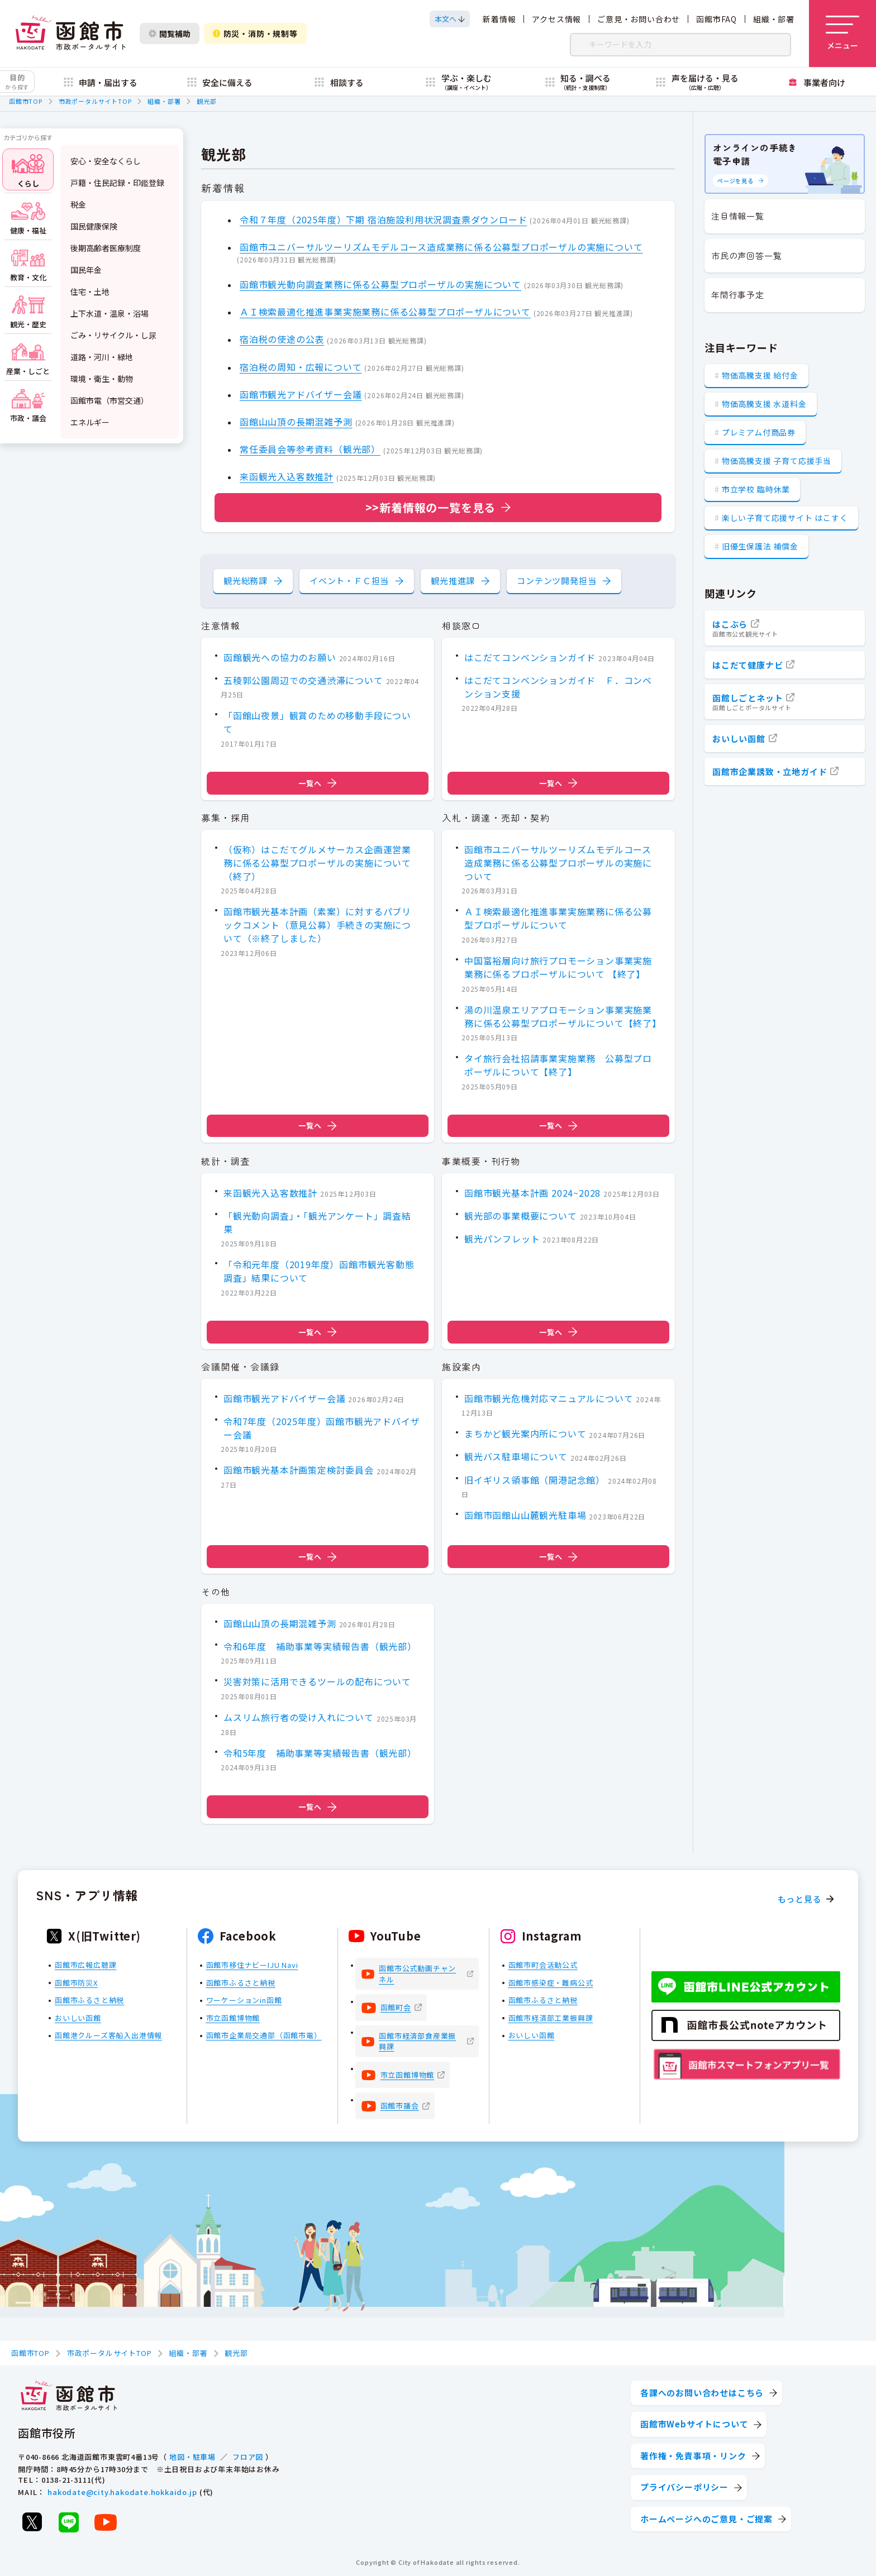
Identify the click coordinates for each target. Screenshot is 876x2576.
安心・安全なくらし (105, 160)
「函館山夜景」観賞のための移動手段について (317, 722)
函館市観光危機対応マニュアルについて (548, 1398)
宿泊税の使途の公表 (282, 339)
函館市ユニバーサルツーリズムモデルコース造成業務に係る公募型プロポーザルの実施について (441, 247)
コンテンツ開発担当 (556, 580)
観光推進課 (453, 580)
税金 (78, 204)
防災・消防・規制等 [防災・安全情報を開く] (255, 33)
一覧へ (317, 782)
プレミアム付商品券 (759, 432)
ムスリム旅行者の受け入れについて (298, 1717)
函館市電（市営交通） (109, 400)
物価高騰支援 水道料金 (764, 403)
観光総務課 (245, 580)
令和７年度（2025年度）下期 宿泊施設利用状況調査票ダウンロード (383, 219)
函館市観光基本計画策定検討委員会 (298, 1470)
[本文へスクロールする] (450, 19)
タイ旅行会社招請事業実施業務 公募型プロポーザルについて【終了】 (558, 1065)
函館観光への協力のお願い (279, 656)
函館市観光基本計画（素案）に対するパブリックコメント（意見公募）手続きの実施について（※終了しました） (317, 925)
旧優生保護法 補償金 (760, 546)
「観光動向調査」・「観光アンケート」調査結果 (317, 1222)
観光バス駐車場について (516, 1457)
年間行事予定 (737, 294)
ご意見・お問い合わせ (638, 19)
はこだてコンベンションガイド (530, 656)
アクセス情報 (556, 19)
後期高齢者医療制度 (105, 248)
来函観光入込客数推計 (287, 477)
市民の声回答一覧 (746, 255)
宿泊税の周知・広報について (300, 367)
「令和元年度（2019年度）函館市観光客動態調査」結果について (319, 1271)
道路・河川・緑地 (101, 356)
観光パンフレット (502, 1238)
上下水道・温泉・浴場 (109, 313)
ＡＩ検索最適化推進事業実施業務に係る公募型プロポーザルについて (385, 312)
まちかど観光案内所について (525, 1434)
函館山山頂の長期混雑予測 (296, 421)
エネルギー (90, 422)
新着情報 (499, 19)
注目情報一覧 (737, 216)
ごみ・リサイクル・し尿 (113, 335)
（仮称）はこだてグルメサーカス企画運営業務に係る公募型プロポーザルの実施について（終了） (317, 863)
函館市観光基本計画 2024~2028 (532, 1192)
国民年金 (86, 269)
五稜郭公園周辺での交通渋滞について (303, 680)
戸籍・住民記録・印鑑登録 (117, 182)
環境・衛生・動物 (101, 378)
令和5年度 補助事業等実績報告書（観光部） (320, 1753)
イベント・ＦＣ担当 (349, 580)
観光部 (206, 101)
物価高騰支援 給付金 (760, 375)
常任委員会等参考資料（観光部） (310, 449)
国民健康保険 (93, 226)
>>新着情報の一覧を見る (430, 507)
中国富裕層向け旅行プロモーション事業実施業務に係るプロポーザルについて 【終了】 (558, 967)
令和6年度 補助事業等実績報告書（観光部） (320, 1646)
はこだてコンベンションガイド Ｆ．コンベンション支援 (558, 686)
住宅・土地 (90, 291)
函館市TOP (25, 101)
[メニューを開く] (842, 33)
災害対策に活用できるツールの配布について (317, 1682)
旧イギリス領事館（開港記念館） (534, 1480)
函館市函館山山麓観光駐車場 (525, 1515)
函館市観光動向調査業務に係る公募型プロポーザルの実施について (380, 284)
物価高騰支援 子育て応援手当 (776, 460)
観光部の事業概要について (520, 1215)
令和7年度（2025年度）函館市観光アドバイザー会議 (321, 1427)
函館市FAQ (716, 19)
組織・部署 (773, 19)
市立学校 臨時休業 (756, 489)
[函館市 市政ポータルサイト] (70, 33)
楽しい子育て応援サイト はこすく (785, 517)
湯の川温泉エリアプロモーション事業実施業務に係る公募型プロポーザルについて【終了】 (562, 1016)
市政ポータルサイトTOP (95, 101)
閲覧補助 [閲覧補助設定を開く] (170, 33)
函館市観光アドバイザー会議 (300, 394)
